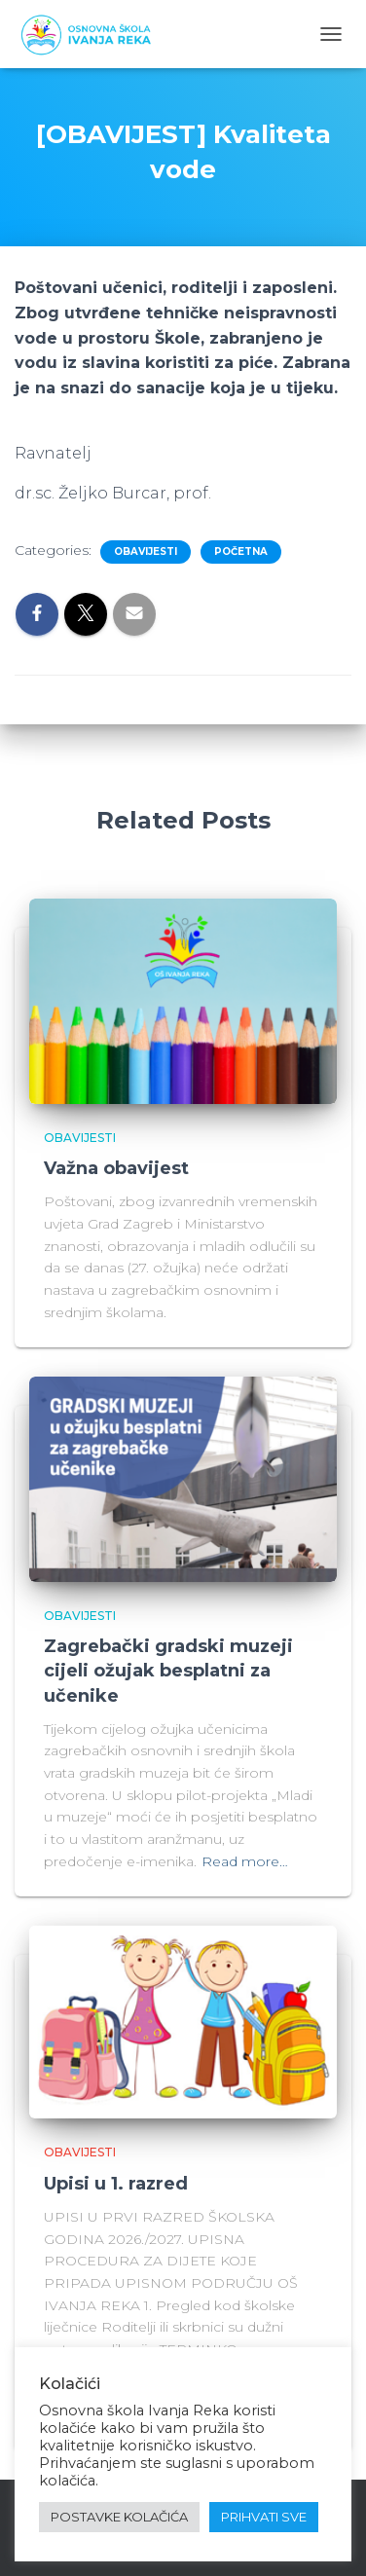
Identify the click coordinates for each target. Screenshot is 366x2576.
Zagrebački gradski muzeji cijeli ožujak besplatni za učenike (168, 1671)
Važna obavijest (116, 1168)
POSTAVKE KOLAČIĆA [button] (119, 2516)
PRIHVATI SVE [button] (264, 2516)
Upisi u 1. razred (116, 2183)
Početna (241, 551)
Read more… (244, 1861)
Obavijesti (145, 551)
